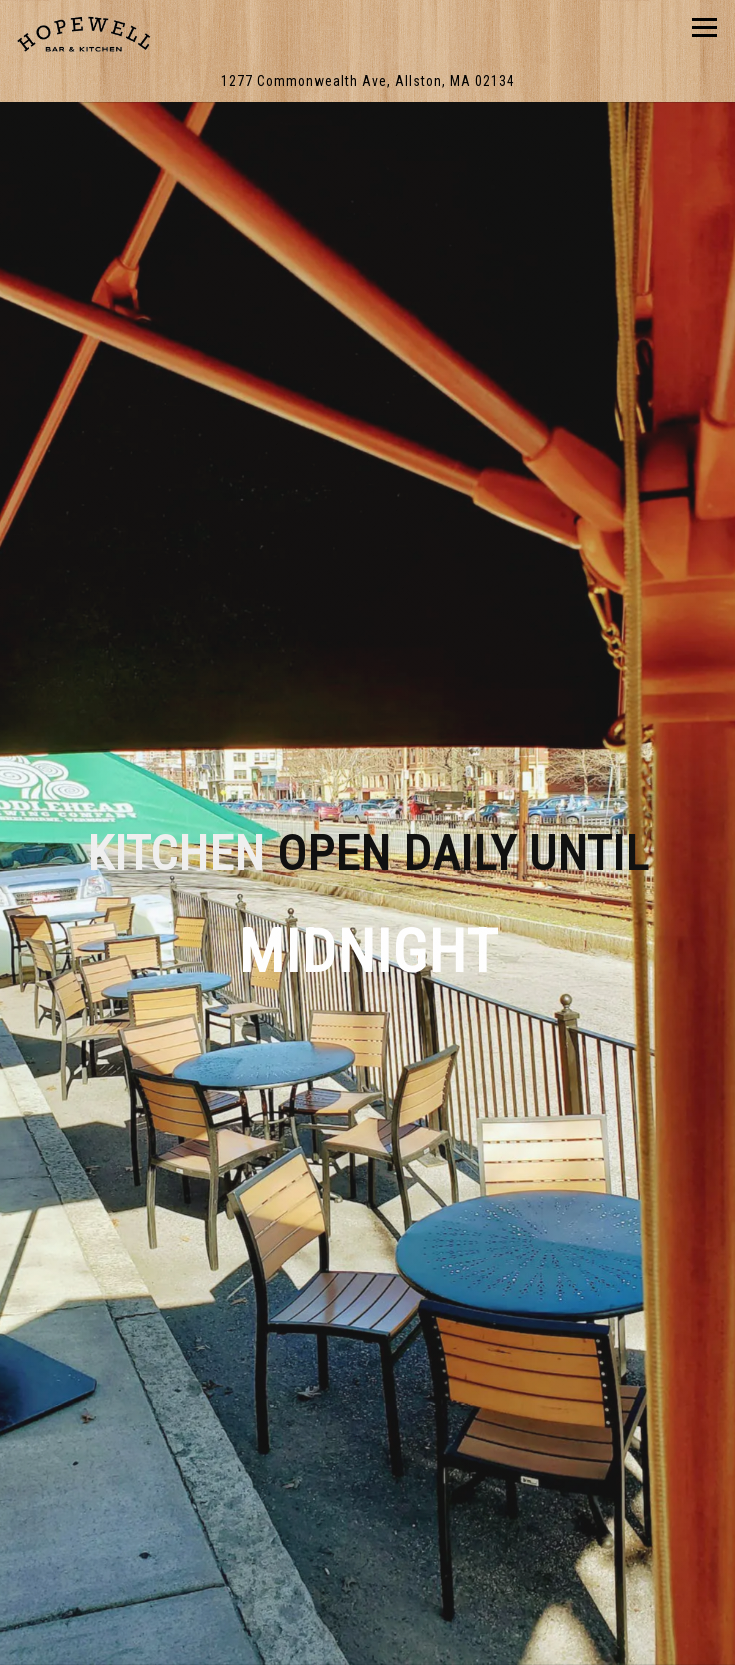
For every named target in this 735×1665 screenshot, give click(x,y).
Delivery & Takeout (367, 1590)
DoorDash (367, 1641)
